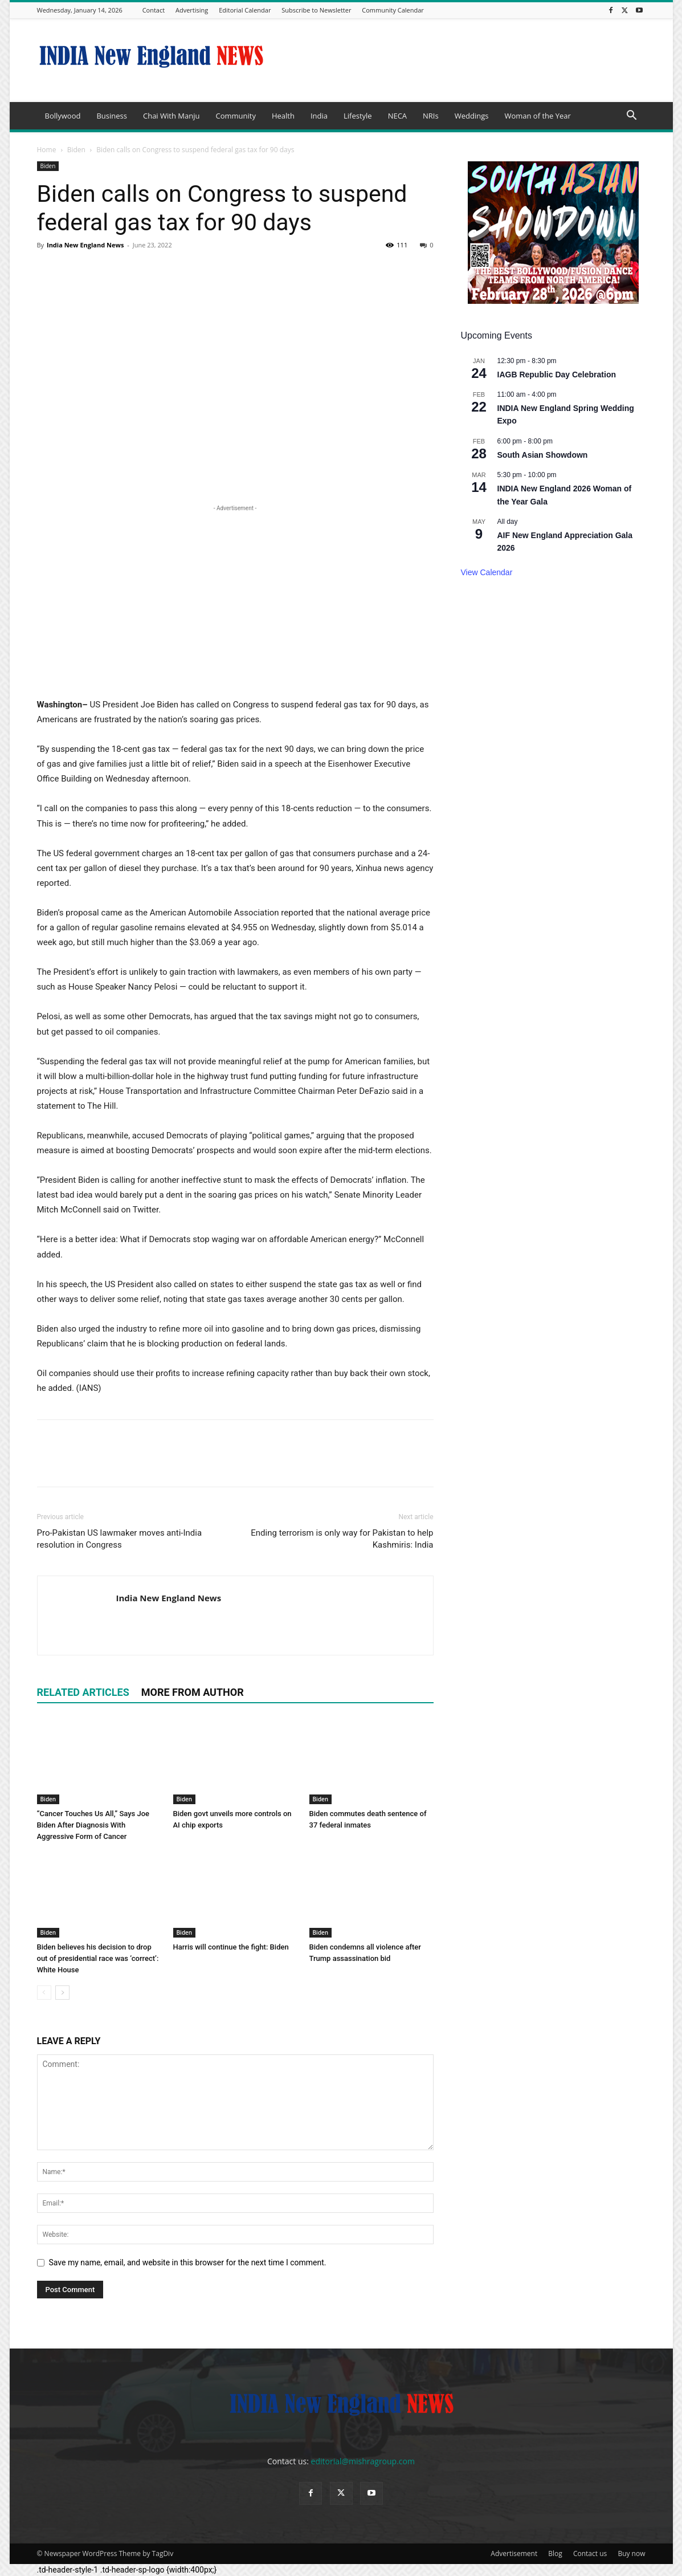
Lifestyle (358, 116)
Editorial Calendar (245, 10)
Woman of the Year (537, 116)
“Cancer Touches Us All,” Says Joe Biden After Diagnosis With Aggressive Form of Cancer (93, 1825)
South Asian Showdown (542, 454)
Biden (76, 149)
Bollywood (63, 116)
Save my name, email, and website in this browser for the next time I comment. (187, 2262)
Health (283, 116)
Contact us (590, 2553)
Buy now (631, 2553)
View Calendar (487, 572)
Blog (555, 2553)
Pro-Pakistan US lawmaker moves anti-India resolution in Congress (119, 1539)
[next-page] (62, 1992)
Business (111, 116)
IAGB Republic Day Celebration (556, 374)
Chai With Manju (171, 116)
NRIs (431, 116)
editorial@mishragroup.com (363, 2461)
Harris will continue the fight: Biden (231, 1947)
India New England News (85, 245)
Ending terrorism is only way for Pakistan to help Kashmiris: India (342, 1539)
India (319, 116)
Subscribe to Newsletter (316, 10)
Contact (153, 10)
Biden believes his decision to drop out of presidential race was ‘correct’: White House (98, 1958)
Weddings (472, 116)
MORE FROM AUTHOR (192, 1692)
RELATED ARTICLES (83, 1692)
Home (46, 149)
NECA (397, 116)
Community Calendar (393, 10)
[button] (632, 116)
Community (235, 116)
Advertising (191, 10)
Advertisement (514, 2553)
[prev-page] (44, 1992)
